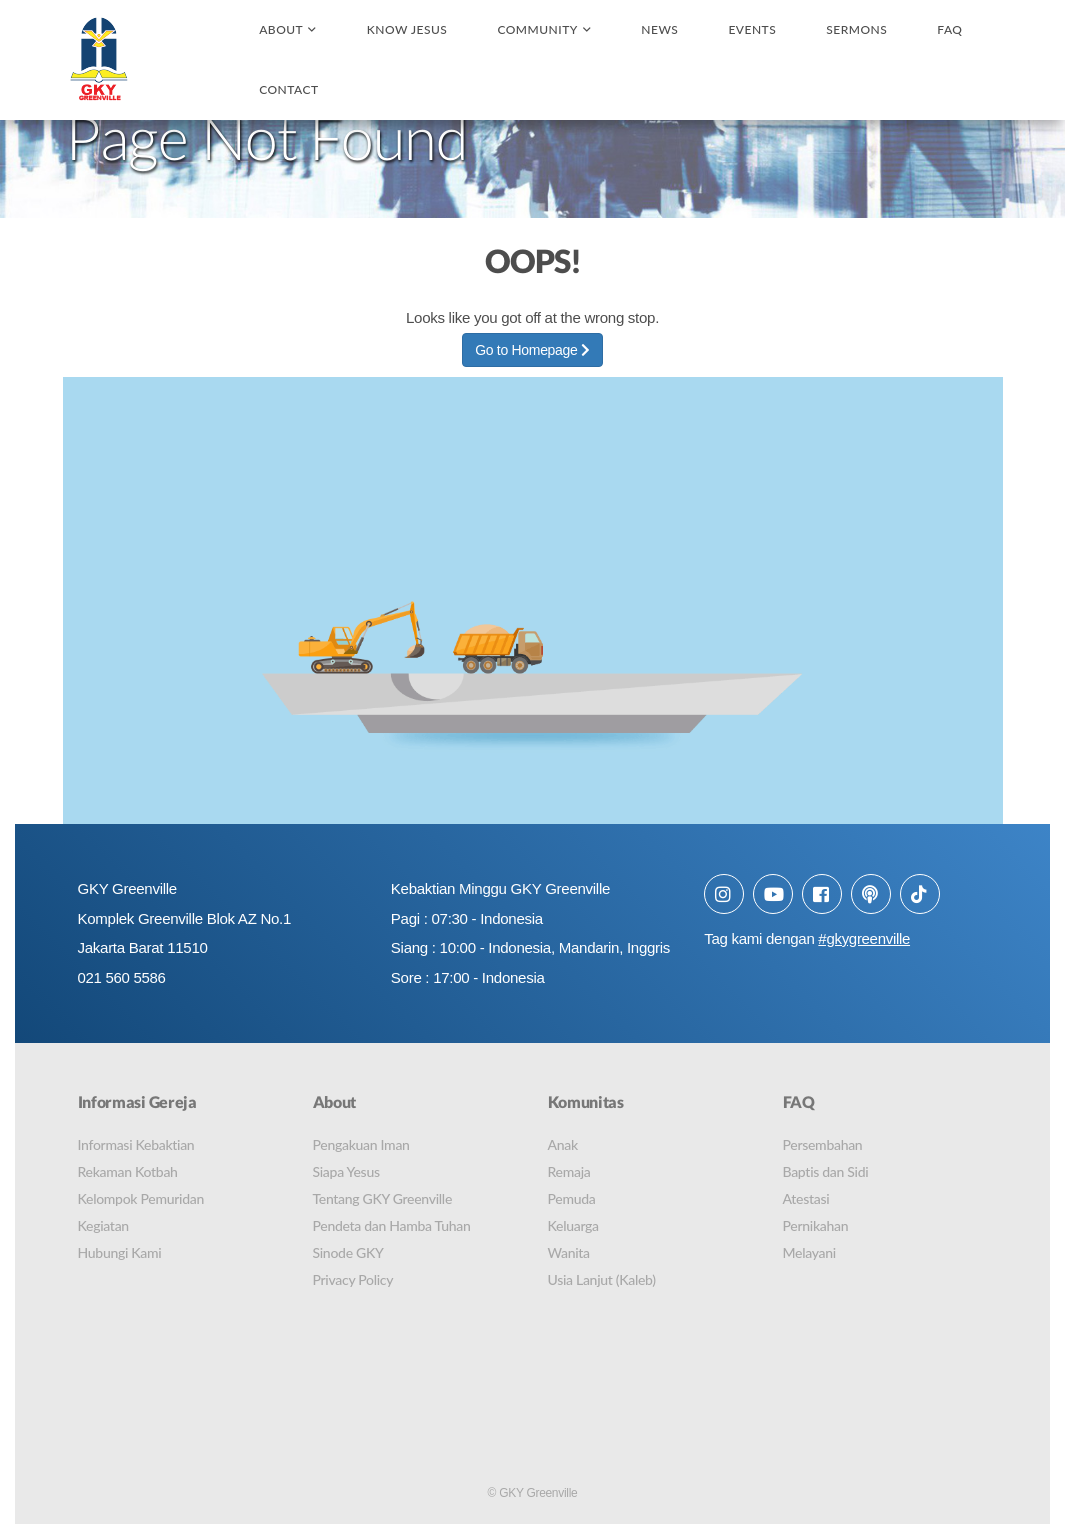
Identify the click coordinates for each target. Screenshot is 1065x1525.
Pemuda (572, 1198)
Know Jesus (407, 29)
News (659, 29)
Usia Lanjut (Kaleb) (602, 1279)
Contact (288, 89)
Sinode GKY (348, 1252)
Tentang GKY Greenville (383, 1198)
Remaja (569, 1171)
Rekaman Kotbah (128, 1171)
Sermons (856, 29)
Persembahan (823, 1144)
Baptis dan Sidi (826, 1171)
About (281, 29)
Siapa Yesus (346, 1171)
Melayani (809, 1252)
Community (537, 29)
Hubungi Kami (120, 1252)
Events (752, 29)
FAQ (949, 29)
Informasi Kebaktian (136, 1144)
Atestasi (806, 1198)
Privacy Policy (353, 1279)
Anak (563, 1144)
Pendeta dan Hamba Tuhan (392, 1225)
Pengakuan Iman (361, 1144)
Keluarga (573, 1225)
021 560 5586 (122, 978)
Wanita (569, 1252)
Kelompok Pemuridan (141, 1198)
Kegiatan (103, 1225)
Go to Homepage (532, 350)
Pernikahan (816, 1225)
